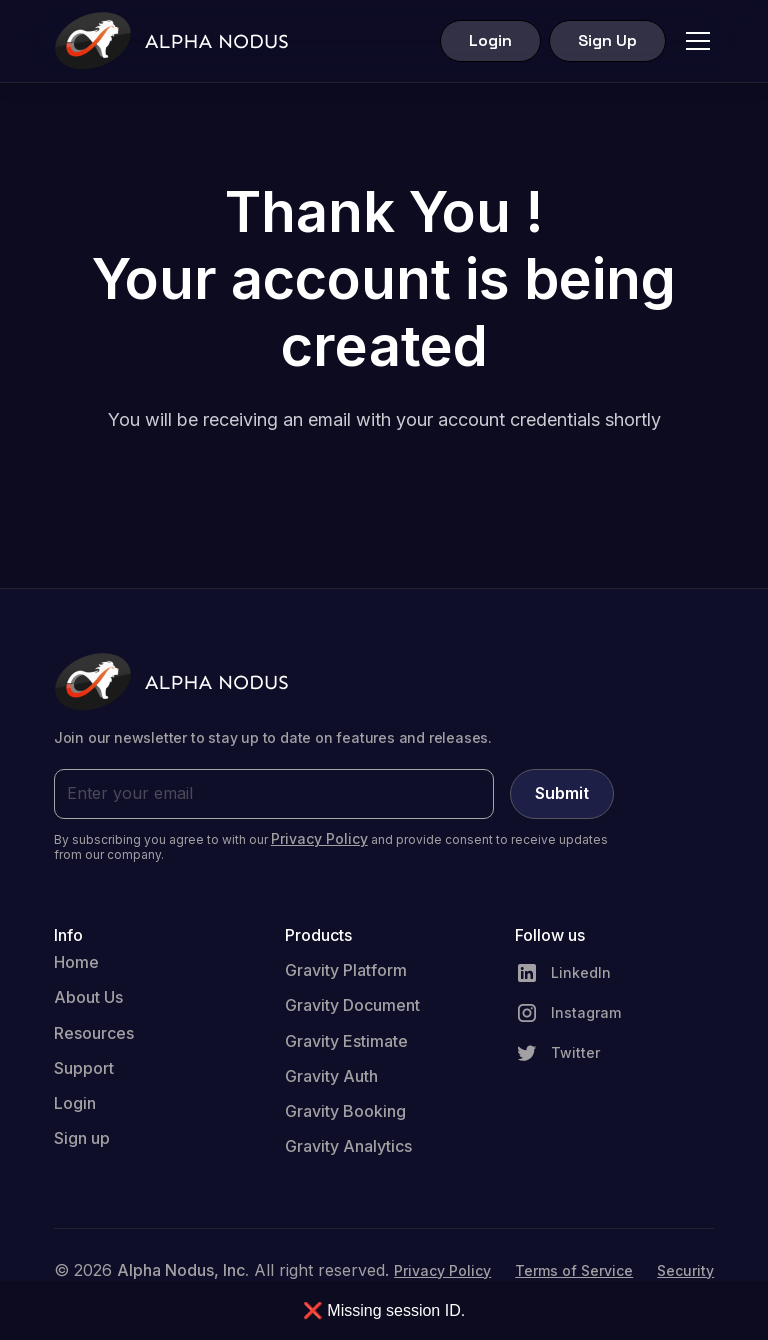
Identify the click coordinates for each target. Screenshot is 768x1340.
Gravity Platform (346, 970)
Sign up (82, 1138)
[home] (171, 41)
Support (84, 1068)
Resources (94, 1033)
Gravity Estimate (346, 1041)
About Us (88, 997)
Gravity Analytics (348, 1146)
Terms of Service (574, 1271)
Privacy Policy (442, 1271)
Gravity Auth (331, 1076)
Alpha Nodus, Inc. (183, 1270)
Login (490, 40)
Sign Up (607, 40)
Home (76, 962)
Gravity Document (352, 1005)
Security (685, 1271)
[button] (694, 41)
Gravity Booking (345, 1111)
